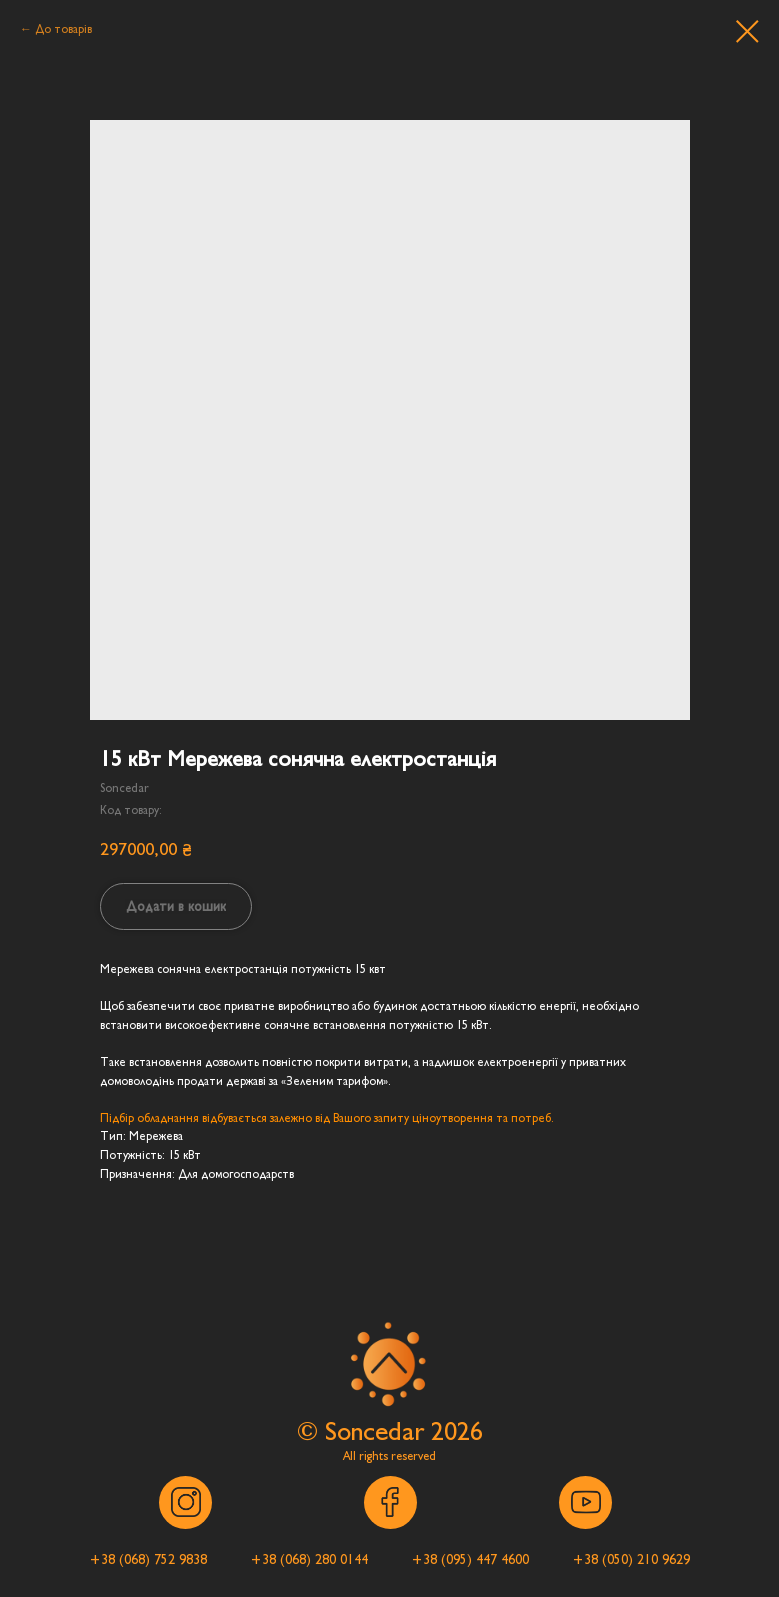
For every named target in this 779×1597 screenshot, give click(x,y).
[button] (148, 1559)
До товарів (63, 29)
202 (450, 1431)
